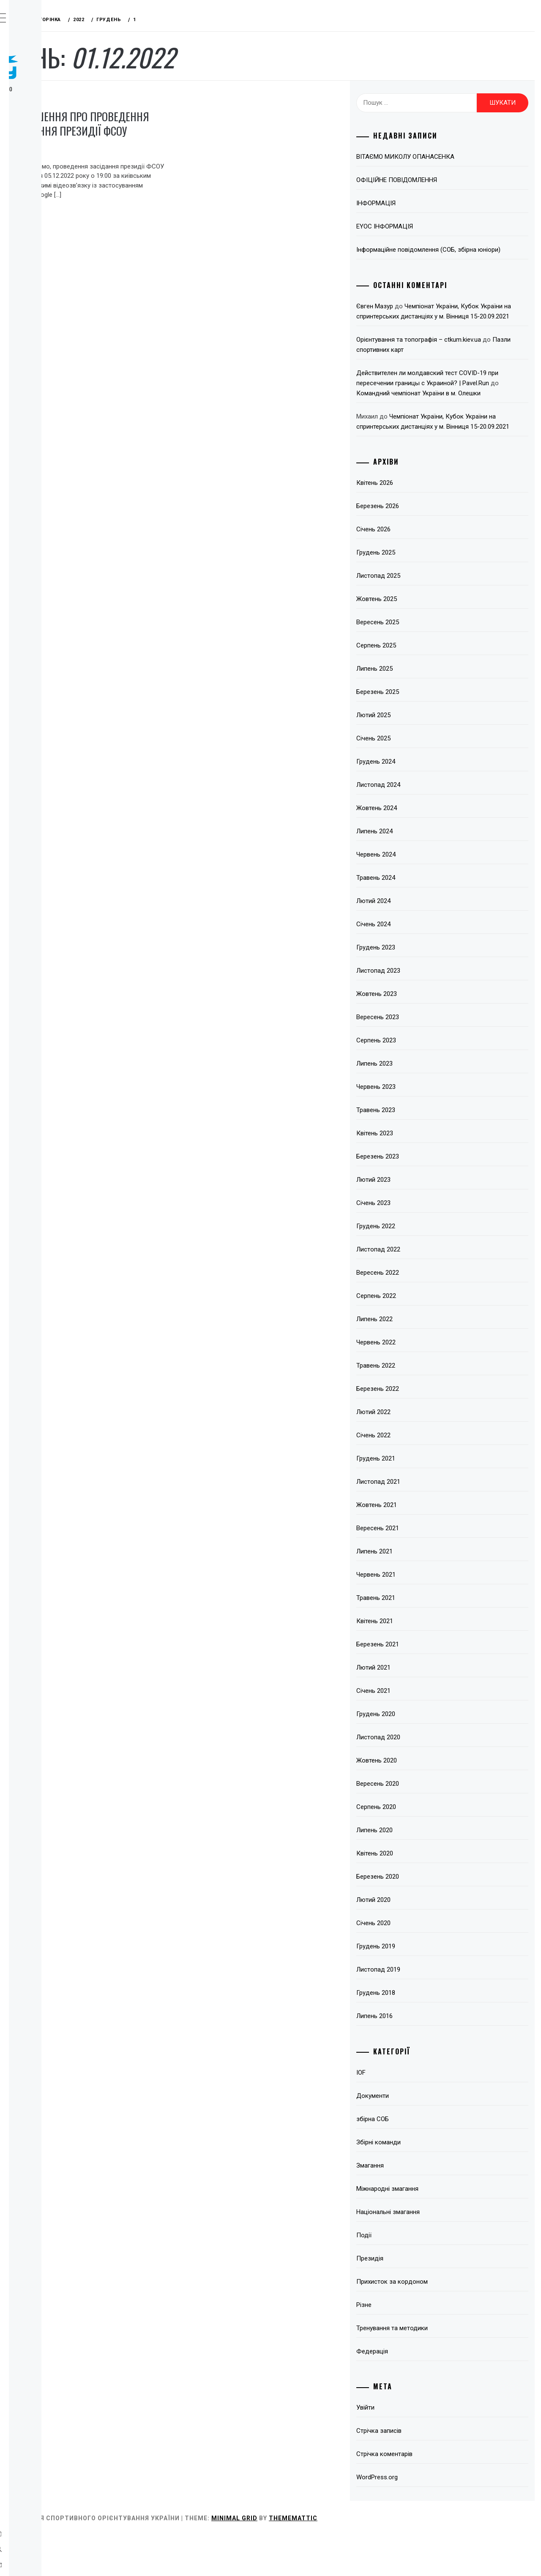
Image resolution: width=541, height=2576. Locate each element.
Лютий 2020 (418, 1940)
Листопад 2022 (423, 1290)
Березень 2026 (422, 546)
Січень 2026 (418, 570)
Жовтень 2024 (421, 848)
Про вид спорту (58, 123)
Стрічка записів (423, 2471)
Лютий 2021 (418, 1708)
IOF (405, 2113)
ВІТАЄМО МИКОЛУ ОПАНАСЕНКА (450, 156)
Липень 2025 (419, 709)
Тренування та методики (436, 2368)
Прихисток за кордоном (436, 2322)
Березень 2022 (422, 1429)
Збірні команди (423, 2183)
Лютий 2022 (418, 1452)
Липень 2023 (419, 1104)
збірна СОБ (417, 2159)
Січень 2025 (418, 779)
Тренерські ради (58, 179)
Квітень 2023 (419, 1174)
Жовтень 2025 (421, 639)
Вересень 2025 (422, 662)
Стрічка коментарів (429, 2494)
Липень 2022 (419, 1359)
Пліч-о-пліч (51, 255)
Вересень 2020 (422, 1824)
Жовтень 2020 (421, 1801)
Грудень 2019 (420, 1987)
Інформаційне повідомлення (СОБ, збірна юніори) (461, 255)
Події (408, 2276)
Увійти (410, 2448)
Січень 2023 (418, 1243)
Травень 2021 (420, 1638)
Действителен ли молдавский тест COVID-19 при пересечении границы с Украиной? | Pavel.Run (463, 403)
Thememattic (420, 2558)
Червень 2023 (420, 1127)
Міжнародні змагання (432, 2229)
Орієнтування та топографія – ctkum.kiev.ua (463, 360)
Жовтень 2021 (421, 1545)
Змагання (47, 160)
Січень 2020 (418, 1963)
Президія (147, 98)
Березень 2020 (422, 1917)
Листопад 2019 (423, 2010)
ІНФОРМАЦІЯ (420, 203)
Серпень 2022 (420, 1336)
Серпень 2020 (420, 1847)
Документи (417, 2136)
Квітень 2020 (419, 1894)
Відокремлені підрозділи (54, 202)
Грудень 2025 (420, 593)
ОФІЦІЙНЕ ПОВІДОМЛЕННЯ (441, 180)
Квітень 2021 (419, 1661)
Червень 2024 (420, 895)
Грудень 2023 (420, 988)
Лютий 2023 (418, 1220)
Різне (408, 2345)
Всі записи (50, 273)
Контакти (47, 292)
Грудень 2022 (420, 1266)
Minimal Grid (361, 2558)
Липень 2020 (419, 1870)
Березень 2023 (422, 1197)
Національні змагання (432, 2252)
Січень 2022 (418, 1476)
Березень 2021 (422, 1685)
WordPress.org (421, 2518)
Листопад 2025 (423, 616)
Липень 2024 (419, 872)
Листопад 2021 (423, 1522)
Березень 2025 (422, 732)
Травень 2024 (420, 918)
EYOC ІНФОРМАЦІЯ (429, 226)
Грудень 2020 (420, 1754)
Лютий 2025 (418, 755)
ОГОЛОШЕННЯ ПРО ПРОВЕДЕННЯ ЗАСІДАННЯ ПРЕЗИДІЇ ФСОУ (189, 131)
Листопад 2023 (423, 1011)
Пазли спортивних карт (444, 370)
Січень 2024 (418, 964)
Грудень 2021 (420, 1499)
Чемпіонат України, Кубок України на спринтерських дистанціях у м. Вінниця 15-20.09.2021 (462, 326)
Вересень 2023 (422, 1057)
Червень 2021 (420, 1615)
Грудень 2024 (420, 802)
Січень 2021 (418, 1731)
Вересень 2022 (422, 1313)
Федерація (49, 141)
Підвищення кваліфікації (53, 231)
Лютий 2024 (418, 941)
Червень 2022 (420, 1383)
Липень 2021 (419, 1592)
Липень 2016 (419, 2056)
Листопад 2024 (423, 825)
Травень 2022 (420, 1406)
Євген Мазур (419, 316)
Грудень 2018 (420, 2033)
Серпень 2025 (420, 686)
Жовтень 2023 (421, 1034)
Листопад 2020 (423, 1778)
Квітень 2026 (419, 523)
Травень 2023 (420, 1150)
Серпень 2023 (420, 1081)
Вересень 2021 (422, 1568)
